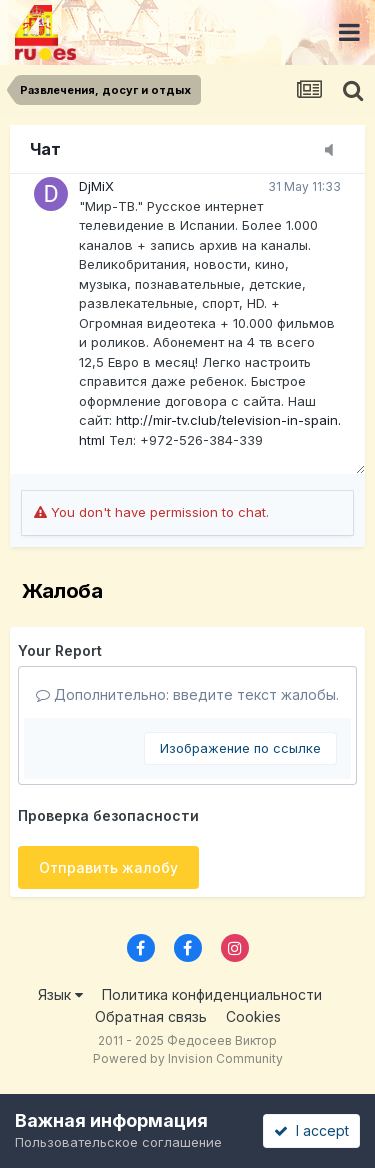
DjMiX (96, 186)
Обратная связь (151, 1016)
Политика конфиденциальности (212, 994)
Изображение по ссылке (240, 748)
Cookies (253, 1016)
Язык (60, 994)
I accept (311, 1130)
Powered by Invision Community (188, 1058)
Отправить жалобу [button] (108, 867)
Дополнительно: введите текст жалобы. (187, 694)
